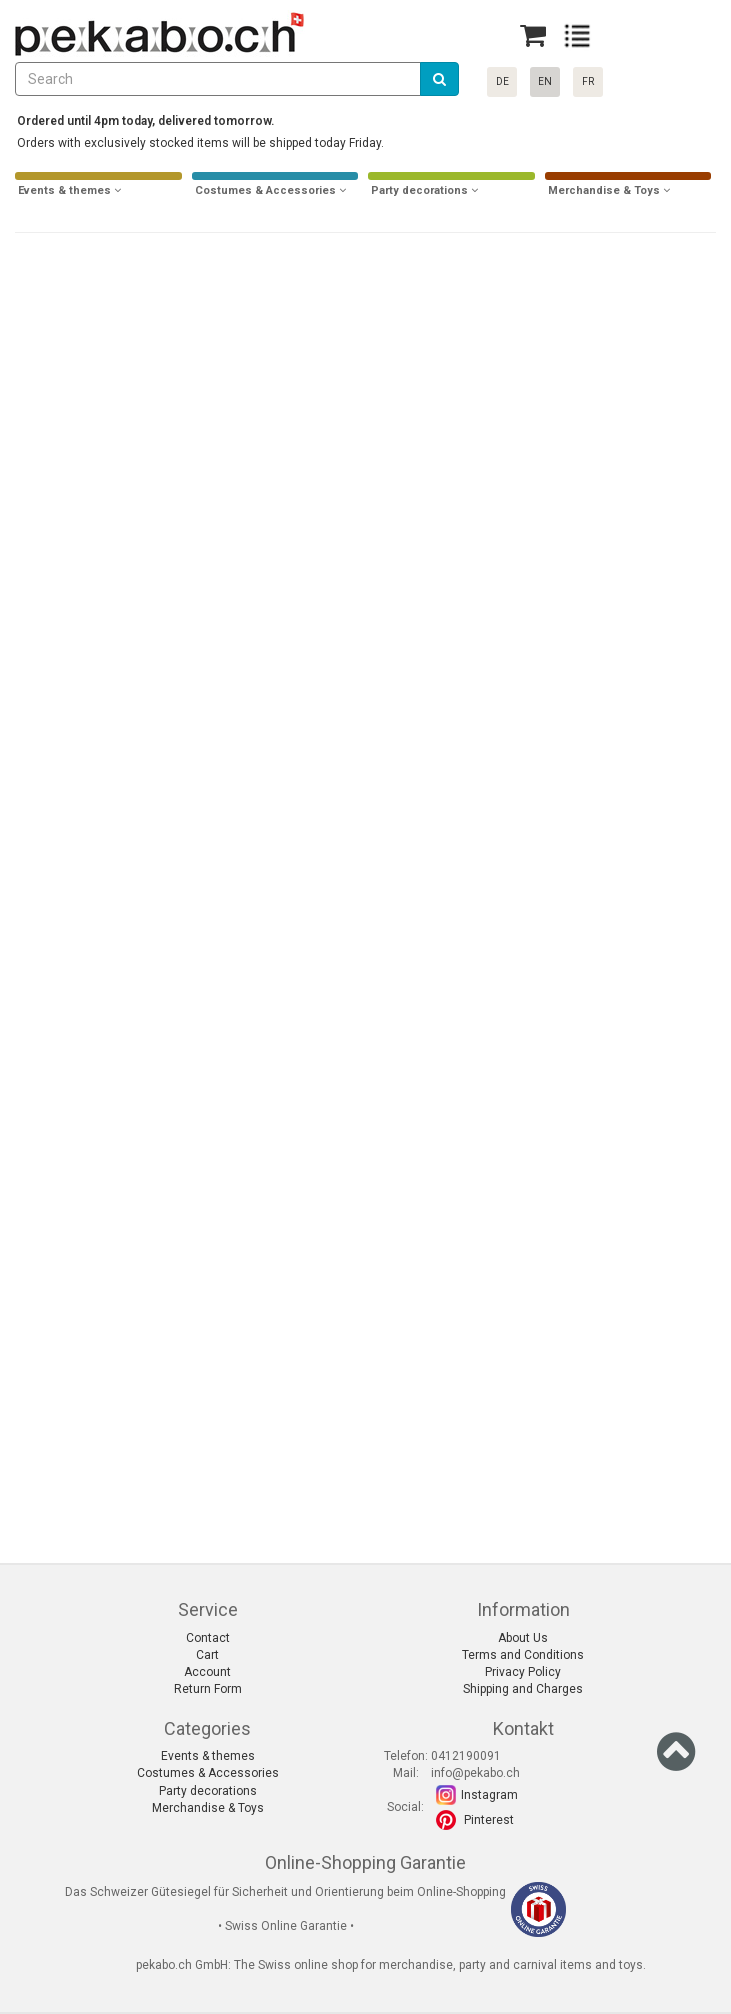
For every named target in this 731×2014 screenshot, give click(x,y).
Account (207, 1672)
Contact (208, 1638)
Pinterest (489, 1820)
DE (502, 81)
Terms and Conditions (523, 1655)
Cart (207, 1655)
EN (545, 81)
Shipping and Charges (523, 1689)
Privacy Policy (523, 1672)
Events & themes (208, 1756)
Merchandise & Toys (208, 1808)
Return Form (208, 1689)
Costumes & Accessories (208, 1773)
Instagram (489, 1795)
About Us (523, 1638)
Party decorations (208, 1791)
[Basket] (533, 35)
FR (588, 81)
